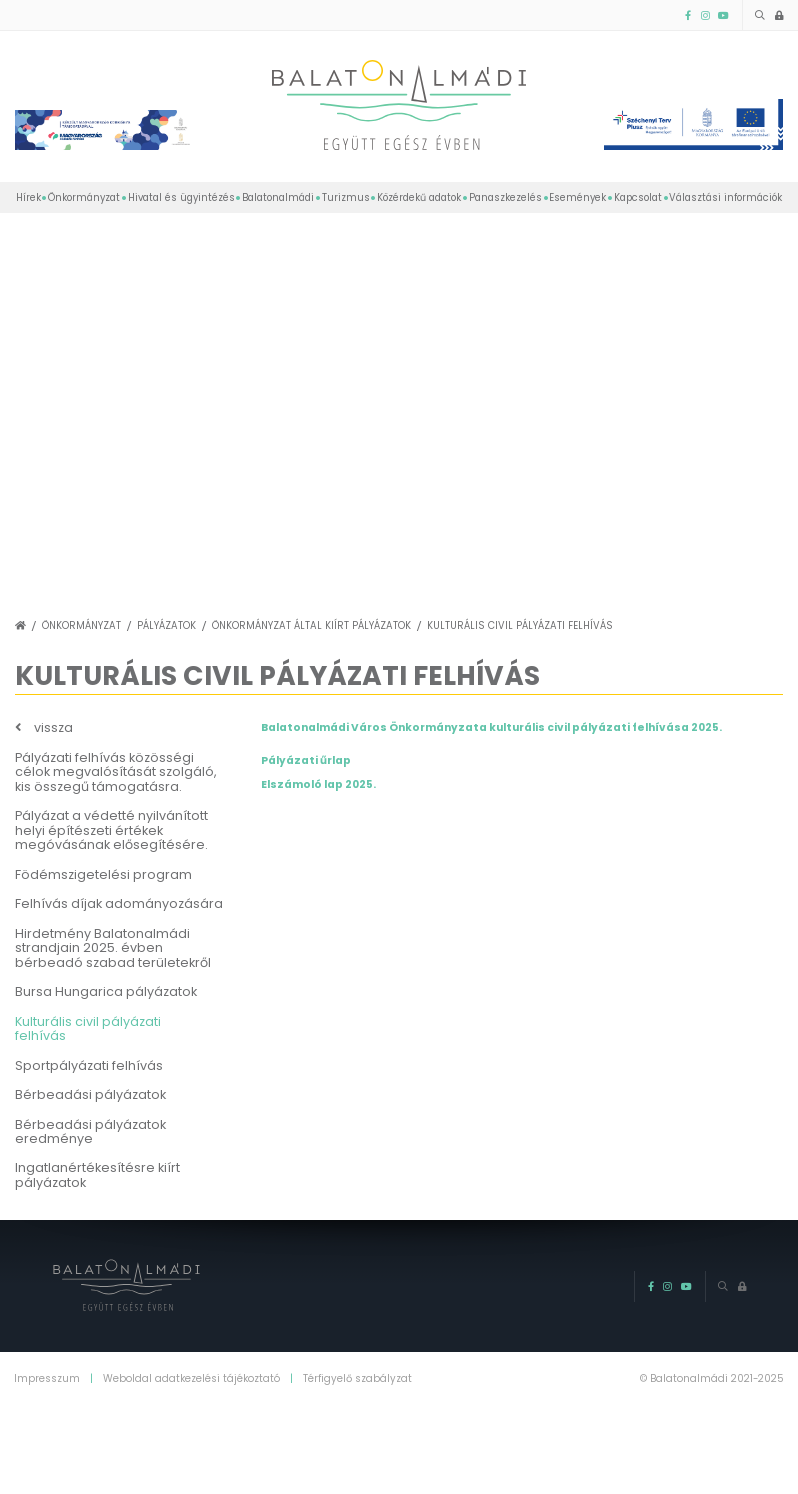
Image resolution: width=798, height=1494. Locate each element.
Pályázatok (166, 625)
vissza (53, 728)
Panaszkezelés (505, 197)
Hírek (28, 197)
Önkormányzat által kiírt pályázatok (311, 625)
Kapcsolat (638, 197)
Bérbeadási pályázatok (90, 1094)
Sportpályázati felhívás (89, 1065)
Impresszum (47, 1378)
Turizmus (346, 197)
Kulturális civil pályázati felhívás (520, 625)
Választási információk (725, 197)
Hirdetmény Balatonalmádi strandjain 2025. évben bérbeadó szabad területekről (113, 948)
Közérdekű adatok (419, 197)
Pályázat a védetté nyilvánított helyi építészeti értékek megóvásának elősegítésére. (111, 830)
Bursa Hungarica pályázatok (106, 991)
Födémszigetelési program (103, 874)
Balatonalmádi (278, 197)
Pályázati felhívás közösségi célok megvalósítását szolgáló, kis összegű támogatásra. (116, 772)
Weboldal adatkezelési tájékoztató (191, 1378)
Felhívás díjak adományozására (119, 903)
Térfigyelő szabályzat (357, 1378)
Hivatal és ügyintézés (181, 197)
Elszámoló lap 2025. (318, 784)
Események (577, 197)
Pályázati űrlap (306, 760)
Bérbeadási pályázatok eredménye (90, 1132)
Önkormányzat (84, 197)
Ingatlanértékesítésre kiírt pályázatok (97, 1175)
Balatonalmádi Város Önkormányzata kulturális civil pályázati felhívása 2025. (491, 727)
